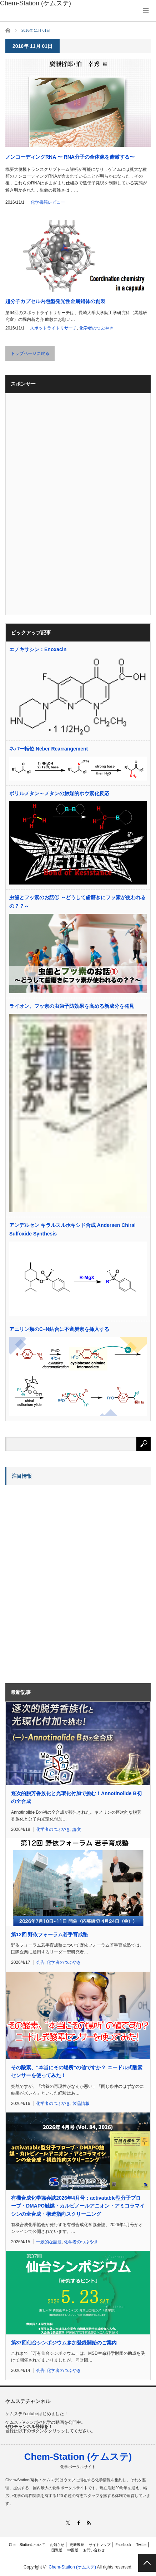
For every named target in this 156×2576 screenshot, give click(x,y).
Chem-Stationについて (27, 2545)
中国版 (72, 2550)
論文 (76, 1829)
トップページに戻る (30, 353)
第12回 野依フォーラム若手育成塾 (49, 1934)
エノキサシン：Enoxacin (37, 649)
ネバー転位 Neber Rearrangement (48, 749)
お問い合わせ (94, 2550)
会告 (40, 1962)
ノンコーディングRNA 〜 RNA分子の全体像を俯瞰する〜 (70, 157)
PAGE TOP (147, 2563)
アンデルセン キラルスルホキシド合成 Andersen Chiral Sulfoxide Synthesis (72, 1229)
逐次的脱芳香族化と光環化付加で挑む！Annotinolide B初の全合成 (76, 1797)
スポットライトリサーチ (53, 328)
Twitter (141, 2545)
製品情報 (81, 2103)
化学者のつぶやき (96, 328)
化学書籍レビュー (48, 202)
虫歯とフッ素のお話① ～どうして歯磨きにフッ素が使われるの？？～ (77, 902)
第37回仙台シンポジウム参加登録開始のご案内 (64, 2342)
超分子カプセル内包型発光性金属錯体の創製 (55, 301)
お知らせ (57, 2545)
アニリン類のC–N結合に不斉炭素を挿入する (59, 1329)
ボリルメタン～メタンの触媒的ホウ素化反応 (59, 793)
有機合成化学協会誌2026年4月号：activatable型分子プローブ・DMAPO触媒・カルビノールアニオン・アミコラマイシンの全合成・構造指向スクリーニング (78, 2206)
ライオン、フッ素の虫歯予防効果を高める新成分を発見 (71, 1006)
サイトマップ (99, 2545)
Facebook (123, 2545)
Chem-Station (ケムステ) (78, 2456)
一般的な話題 (49, 2241)
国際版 (56, 2550)
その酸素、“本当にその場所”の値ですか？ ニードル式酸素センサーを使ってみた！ (76, 2071)
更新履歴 (77, 2545)
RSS (88, 2522)
